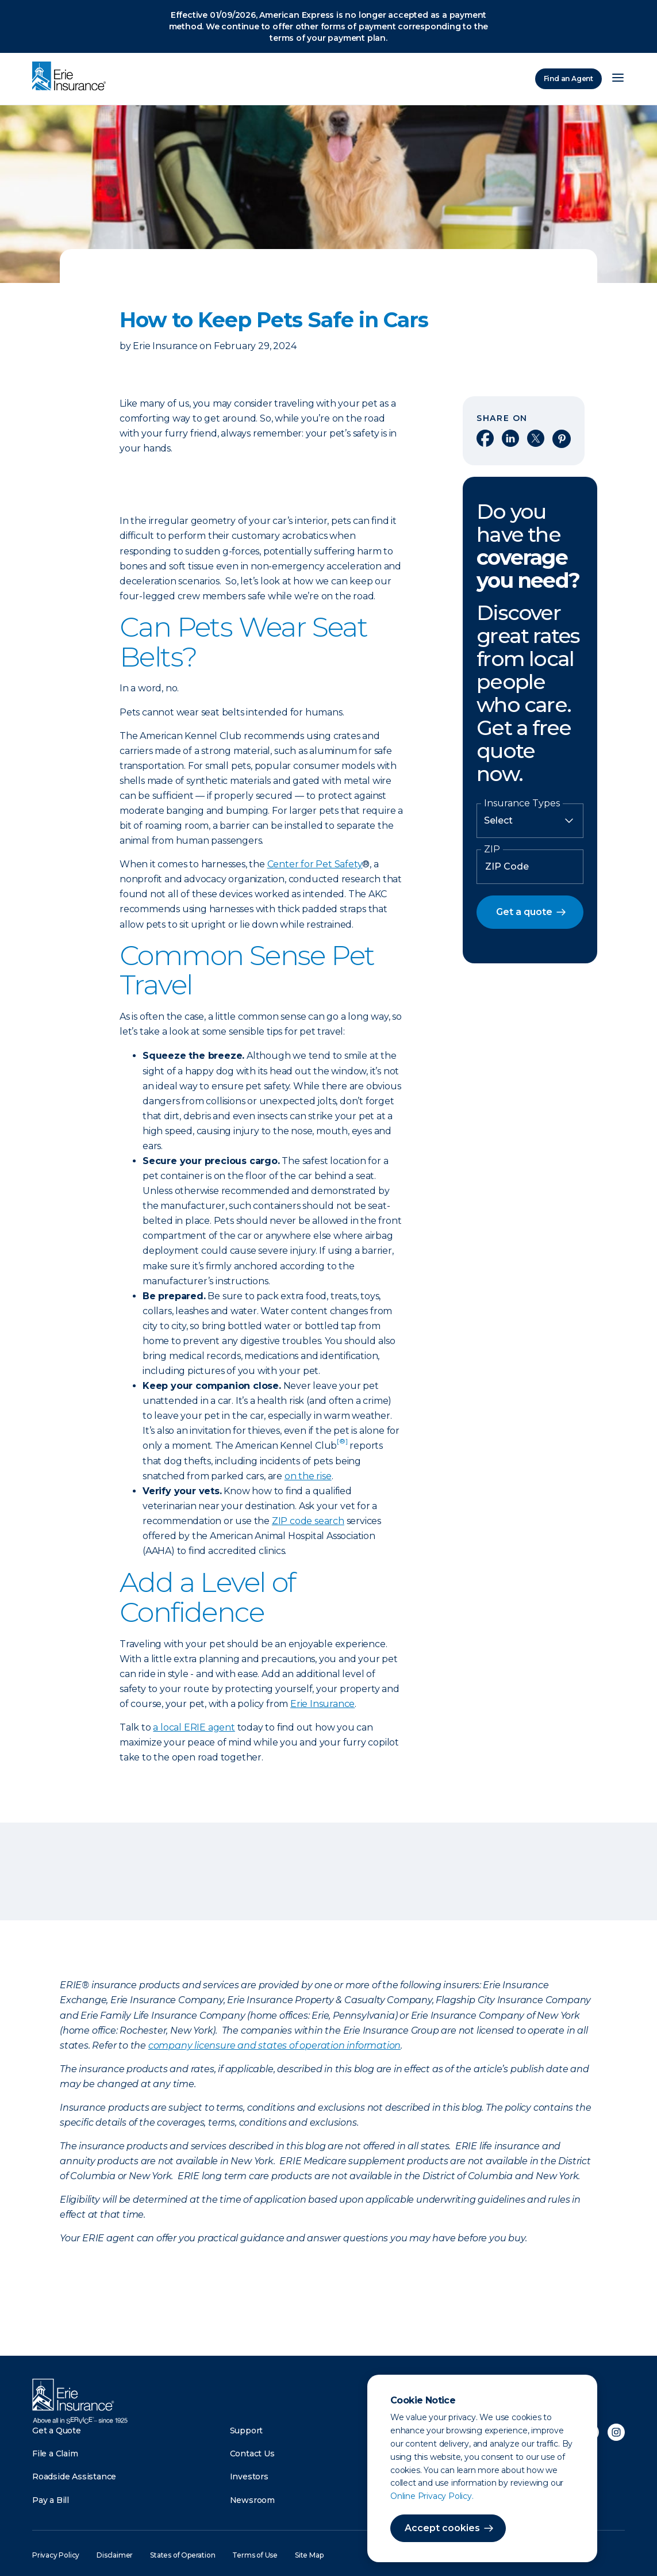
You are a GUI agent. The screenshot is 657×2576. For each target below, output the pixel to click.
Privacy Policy (55, 2555)
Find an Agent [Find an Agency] (568, 78)
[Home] (72, 77)
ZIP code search (308, 1520)
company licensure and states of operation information (274, 2045)
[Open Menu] (618, 79)
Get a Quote (56, 2430)
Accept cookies (442, 2528)
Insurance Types (522, 803)
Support (246, 2430)
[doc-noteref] (342, 1445)
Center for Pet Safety (315, 864)
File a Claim (55, 2453)
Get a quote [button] (524, 911)
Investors (249, 2476)
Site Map (309, 2555)
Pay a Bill (50, 2500)
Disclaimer (115, 2555)
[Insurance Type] (530, 821)
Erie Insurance (322, 1703)
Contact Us (252, 2453)
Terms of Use (255, 2555)
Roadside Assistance (74, 2476)
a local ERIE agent (194, 1727)
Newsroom (252, 2500)
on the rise (308, 1476)
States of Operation (182, 2555)
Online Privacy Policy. (432, 2496)
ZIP (492, 849)
